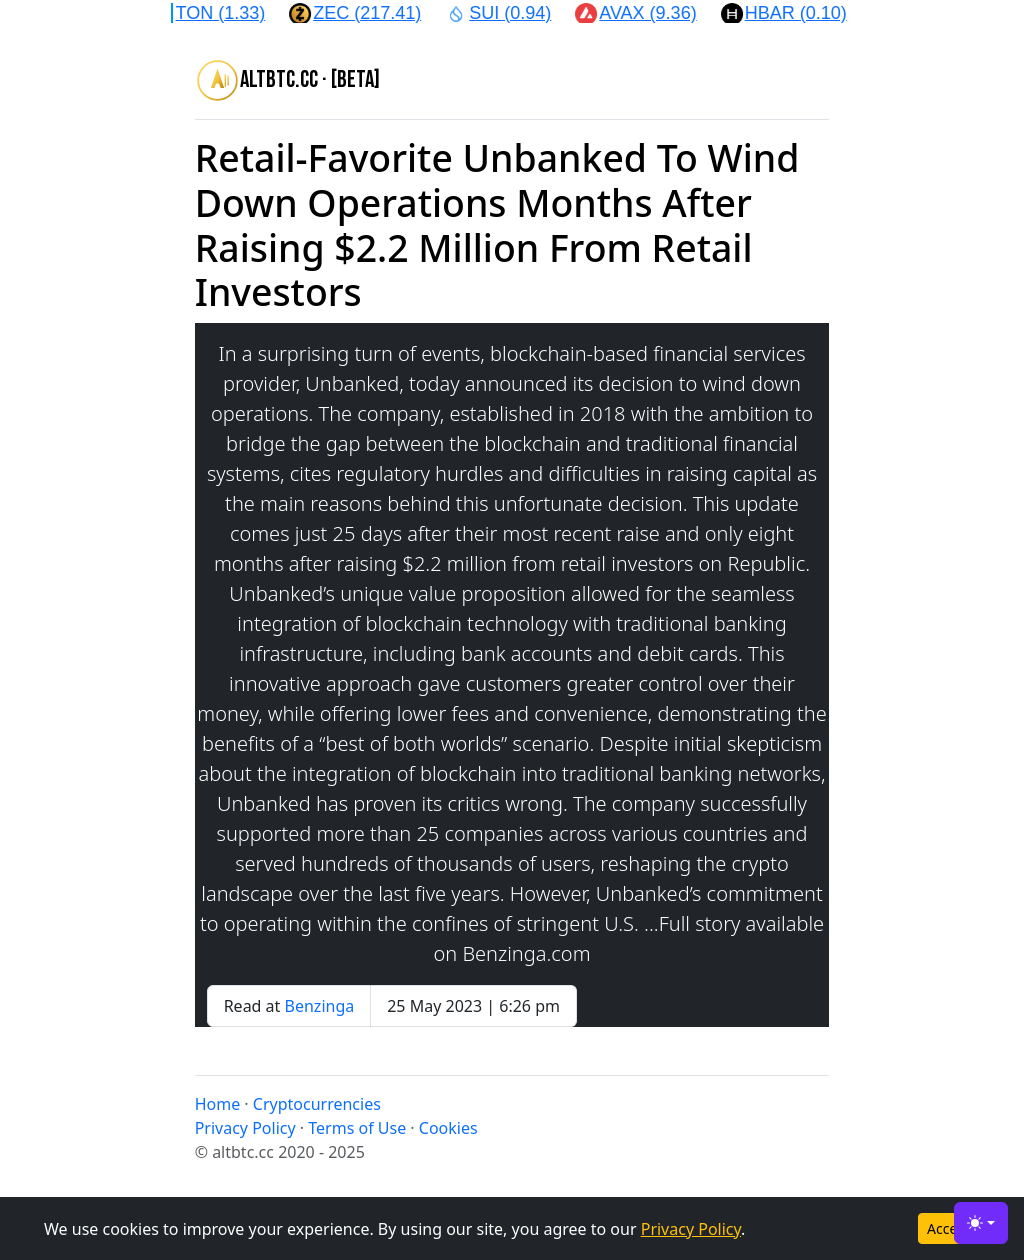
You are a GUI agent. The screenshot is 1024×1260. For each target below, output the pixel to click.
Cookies (448, 1128)
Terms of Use (357, 1128)
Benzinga (320, 1006)
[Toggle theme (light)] (981, 1223)
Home (218, 1104)
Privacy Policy (691, 1229)
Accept (949, 1228)
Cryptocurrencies (317, 1104)
